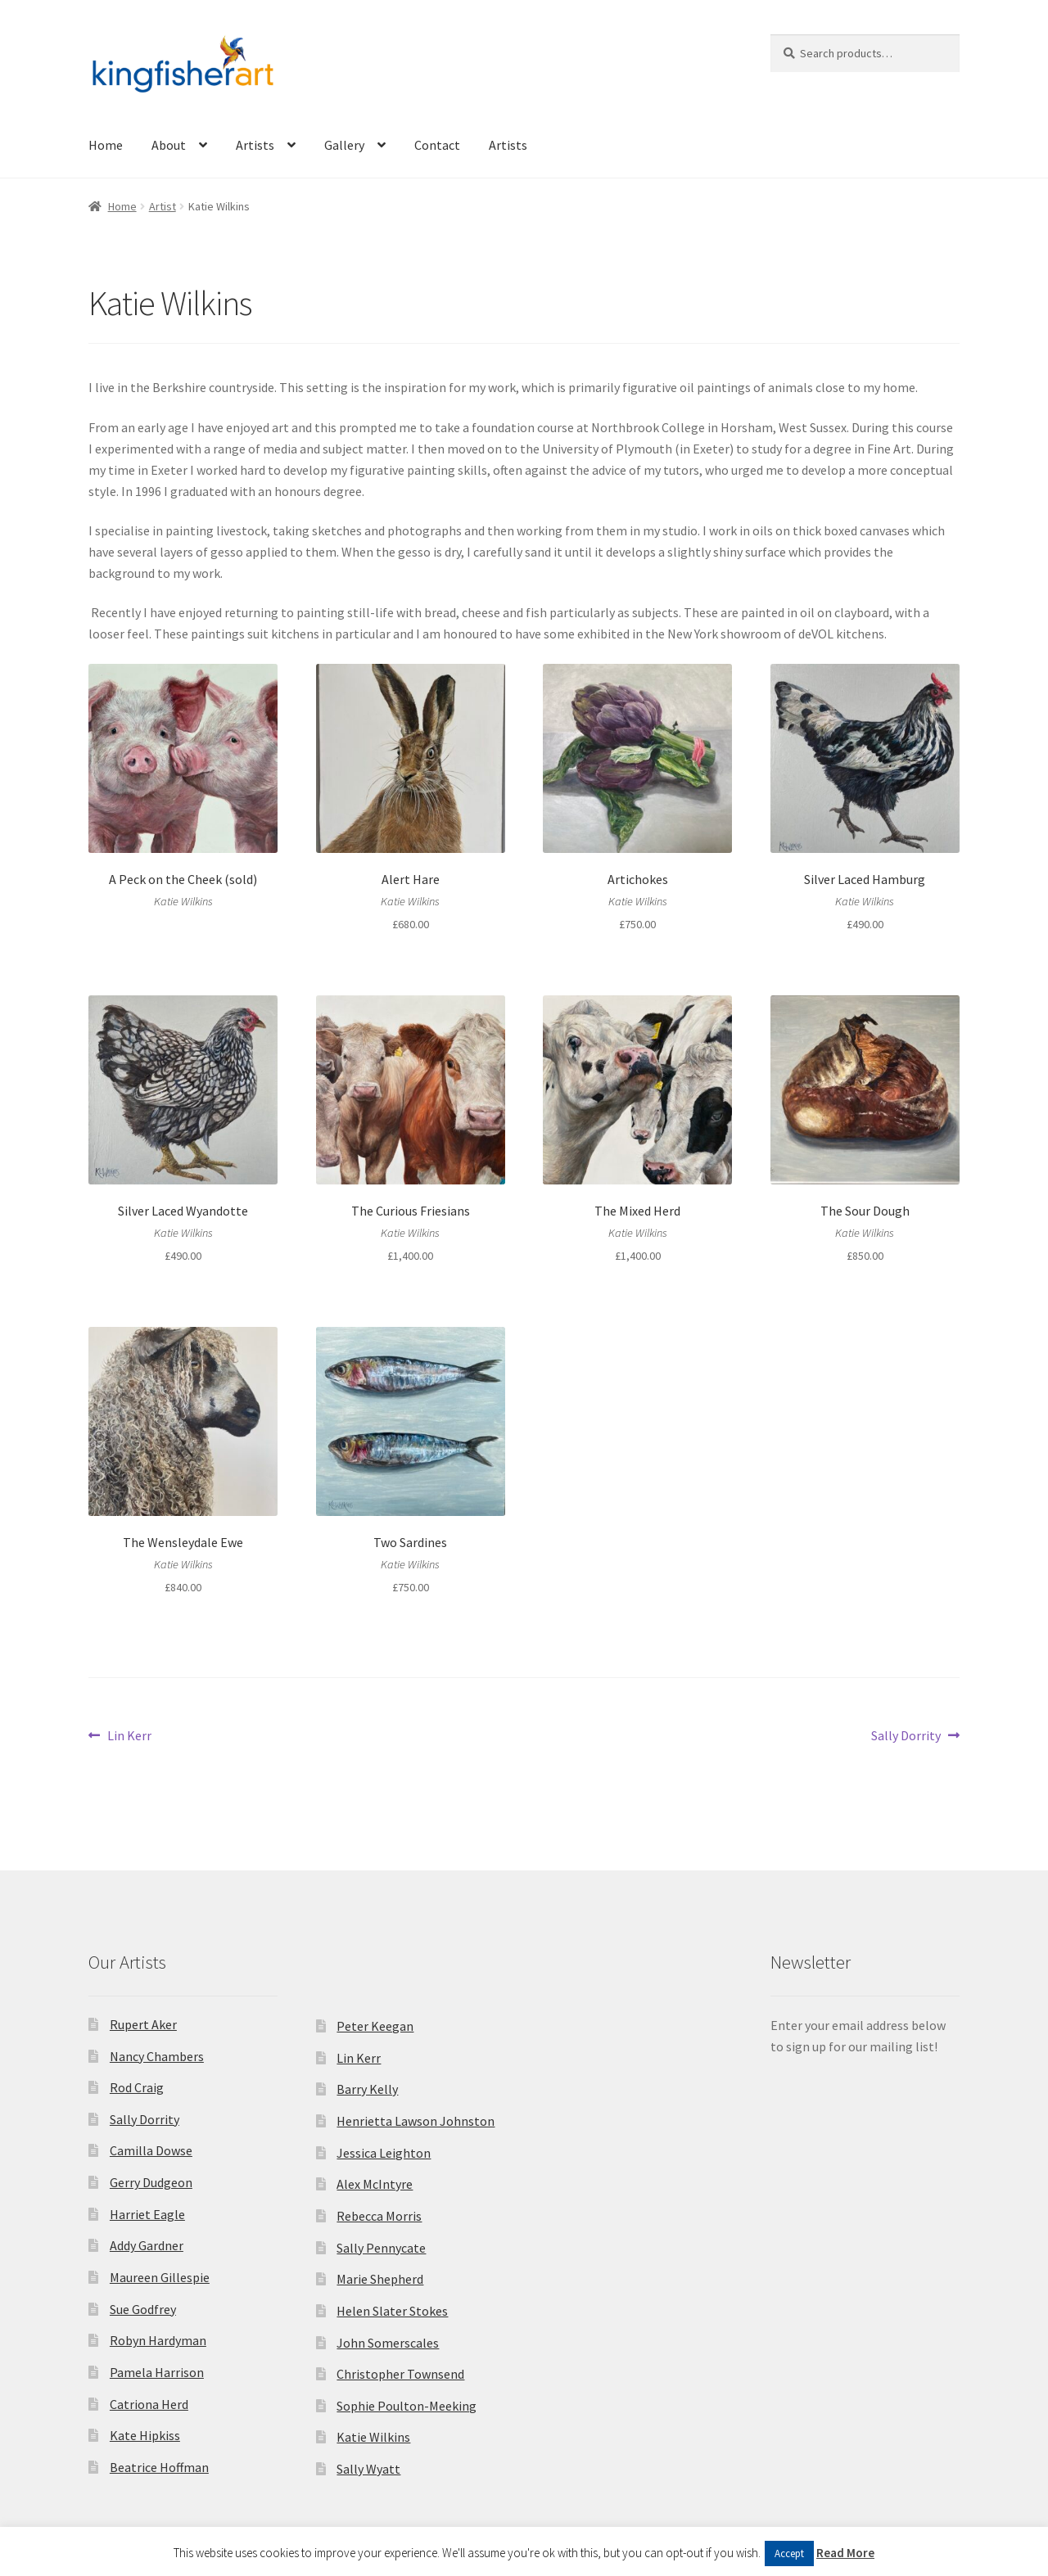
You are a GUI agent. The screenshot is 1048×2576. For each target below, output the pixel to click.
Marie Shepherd (380, 2279)
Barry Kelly (367, 2089)
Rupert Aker (143, 2024)
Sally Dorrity (906, 1736)
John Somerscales (388, 2343)
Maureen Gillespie (160, 2277)
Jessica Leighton (384, 2153)
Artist (162, 206)
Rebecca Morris (379, 2216)
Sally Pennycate (381, 2248)
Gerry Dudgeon (151, 2182)
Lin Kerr (128, 1736)
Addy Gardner (146, 2245)
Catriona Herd (149, 2404)
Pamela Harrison (157, 2372)
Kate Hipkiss (145, 2435)
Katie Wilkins (373, 2437)
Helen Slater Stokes (392, 2311)
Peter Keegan (375, 2026)
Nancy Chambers (157, 2056)
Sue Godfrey (143, 2309)
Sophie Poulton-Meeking (407, 2406)
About (168, 145)
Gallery (344, 145)
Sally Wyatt (368, 2469)
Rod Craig (137, 2087)
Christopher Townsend (400, 2374)
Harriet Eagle (147, 2214)
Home (105, 145)
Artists (255, 145)
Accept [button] (789, 2553)
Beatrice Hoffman (159, 2467)
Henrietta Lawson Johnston (416, 2121)
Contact (437, 145)
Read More (845, 2552)
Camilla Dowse (151, 2150)
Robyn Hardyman (158, 2340)
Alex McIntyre (375, 2184)
